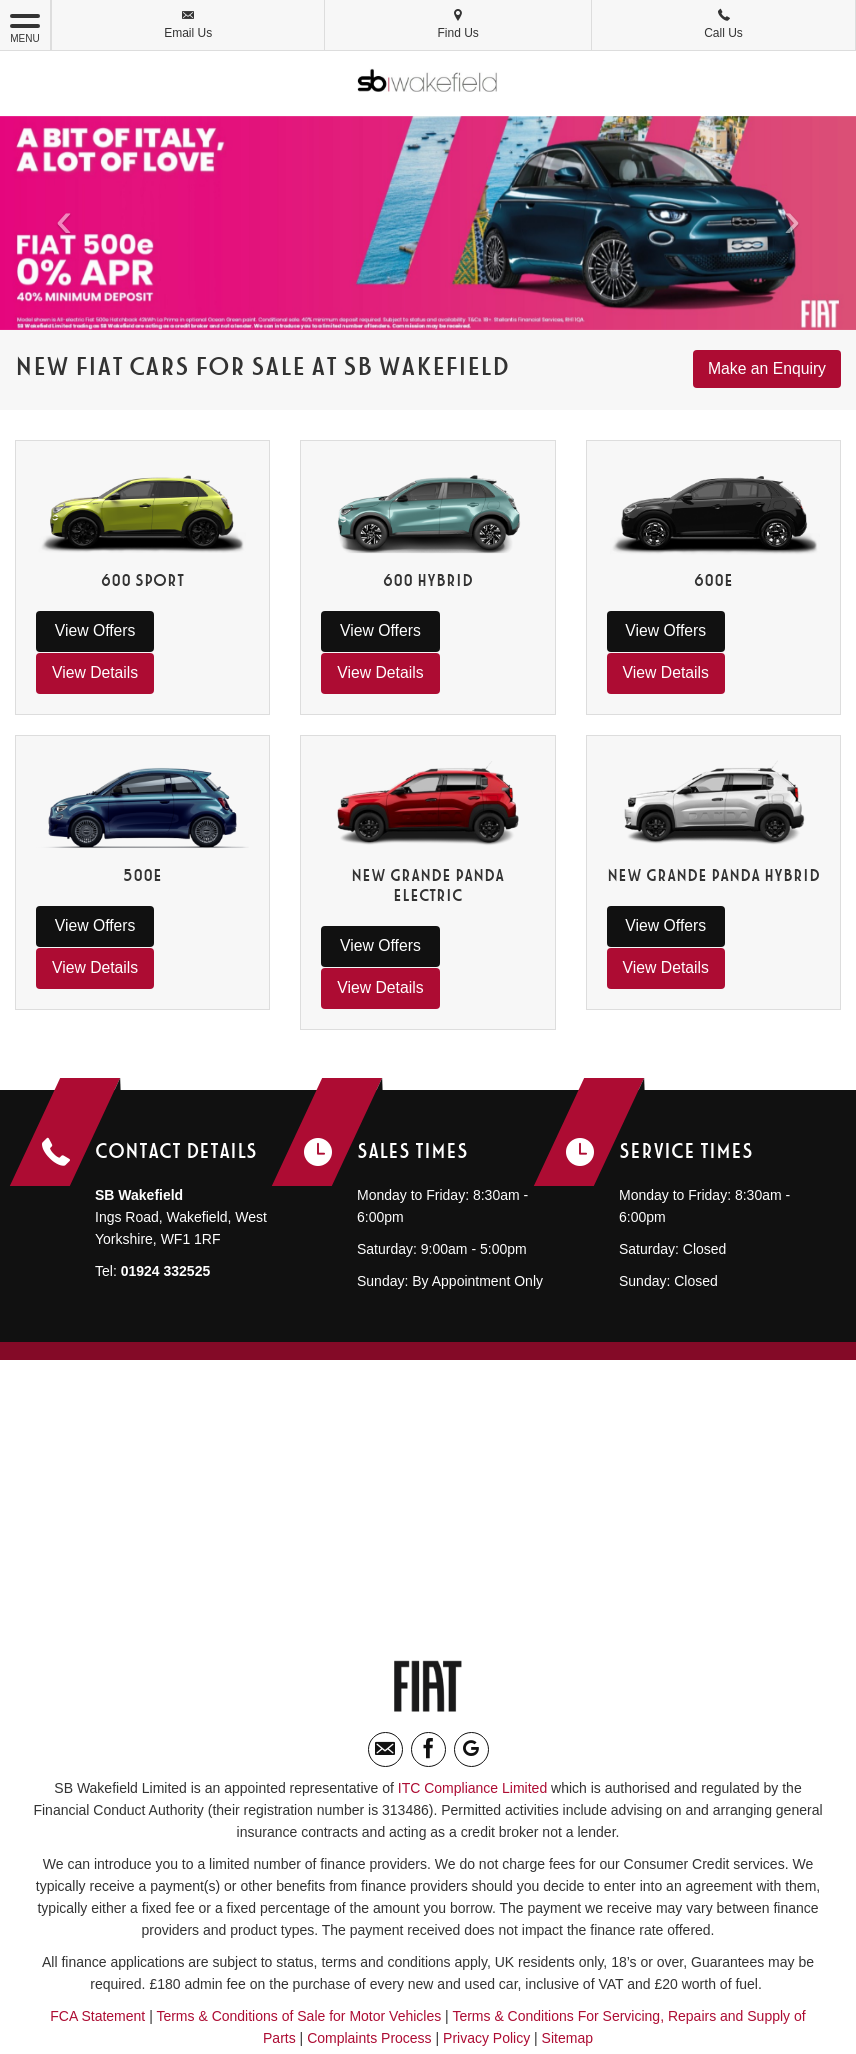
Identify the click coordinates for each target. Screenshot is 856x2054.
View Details (197, 630)
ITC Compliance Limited (472, 1704)
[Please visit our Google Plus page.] (471, 1665)
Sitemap (567, 1954)
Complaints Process (369, 1954)
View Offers (88, 630)
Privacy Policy (486, 1954)
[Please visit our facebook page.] (428, 1665)
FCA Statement (97, 1932)
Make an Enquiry (766, 368)
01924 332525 (166, 1187)
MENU (25, 27)
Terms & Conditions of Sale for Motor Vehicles (298, 1932)
